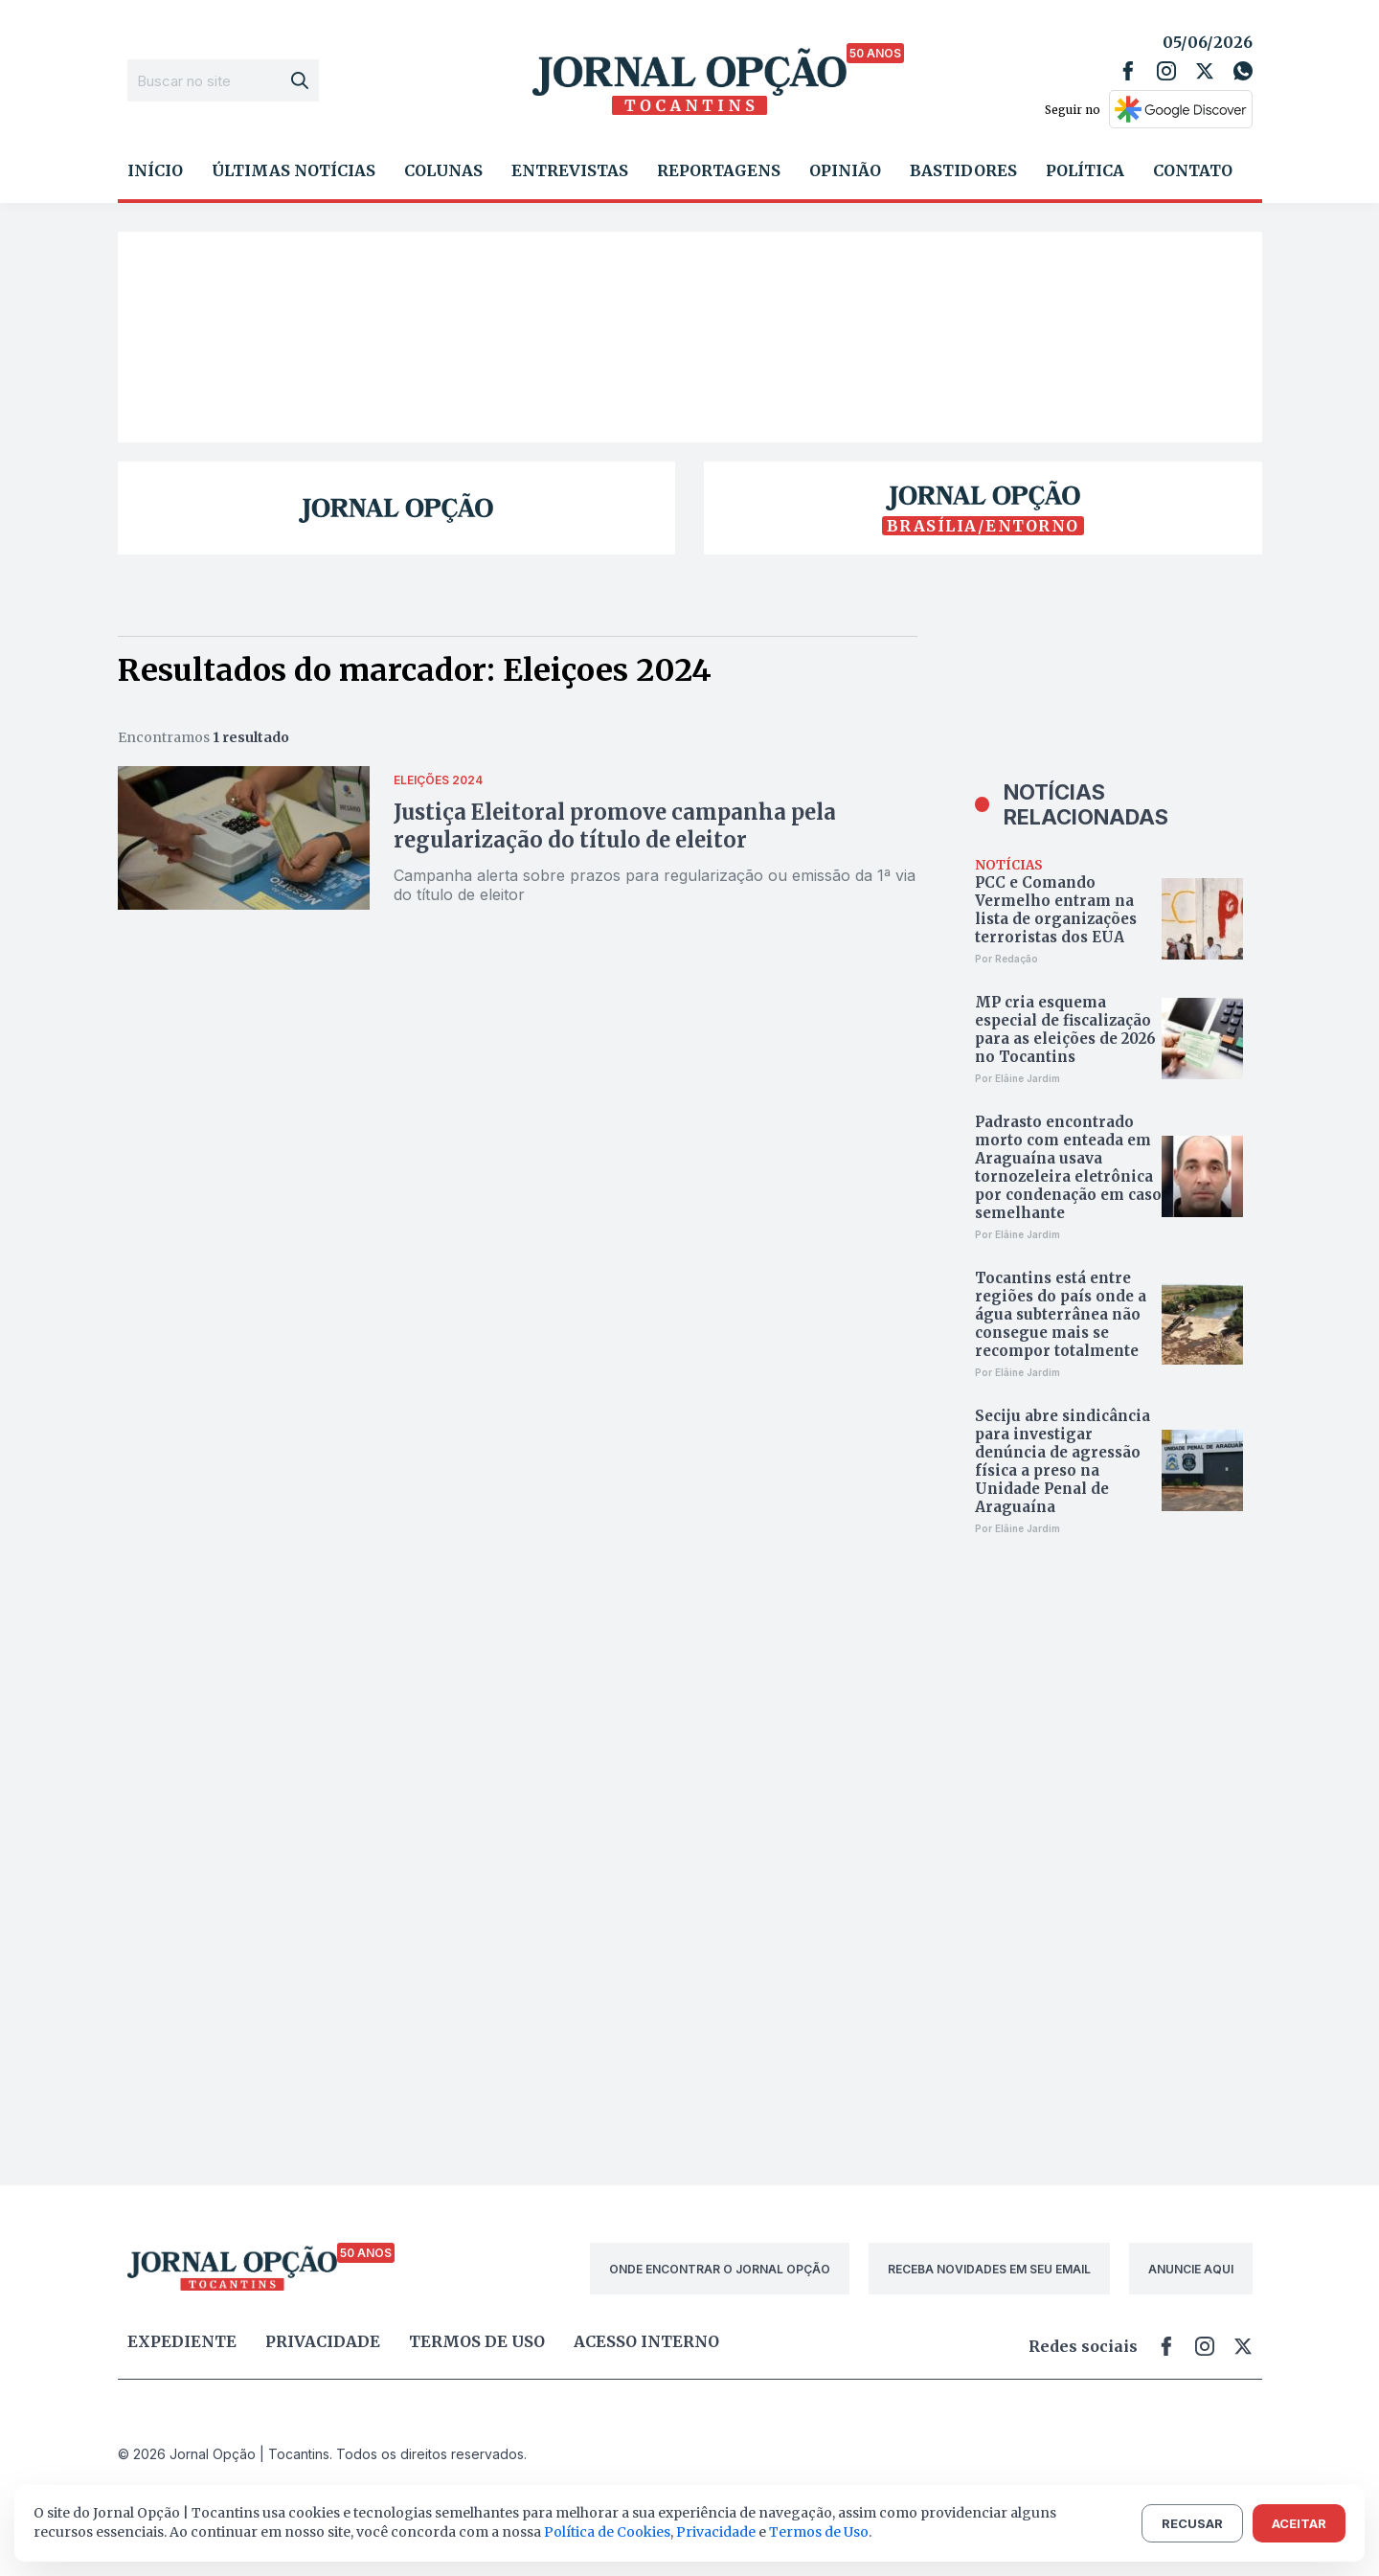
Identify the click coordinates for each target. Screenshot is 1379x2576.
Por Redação (1006, 958)
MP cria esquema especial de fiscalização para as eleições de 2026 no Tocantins (1065, 1029)
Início (155, 170)
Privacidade (322, 2341)
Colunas (443, 170)
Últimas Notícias (293, 170)
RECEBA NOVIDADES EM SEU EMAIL (989, 2269)
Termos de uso (477, 2341)
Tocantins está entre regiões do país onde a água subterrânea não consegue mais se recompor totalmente (1060, 1314)
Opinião (845, 170)
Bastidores (963, 170)
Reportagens (718, 170)
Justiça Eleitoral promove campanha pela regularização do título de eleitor (615, 826)
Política (1085, 170)
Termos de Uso (819, 2532)
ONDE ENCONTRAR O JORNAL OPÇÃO (719, 2269)
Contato (1192, 170)
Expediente (182, 2341)
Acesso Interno (646, 2341)
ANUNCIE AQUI (1190, 2269)
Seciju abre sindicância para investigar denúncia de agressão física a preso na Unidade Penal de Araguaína (1062, 1461)
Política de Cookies (607, 2532)
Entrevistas (569, 170)
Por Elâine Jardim (1017, 1078)
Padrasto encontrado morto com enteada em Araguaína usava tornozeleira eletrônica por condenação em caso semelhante (1068, 1167)
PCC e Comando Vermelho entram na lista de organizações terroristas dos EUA (1056, 909)
